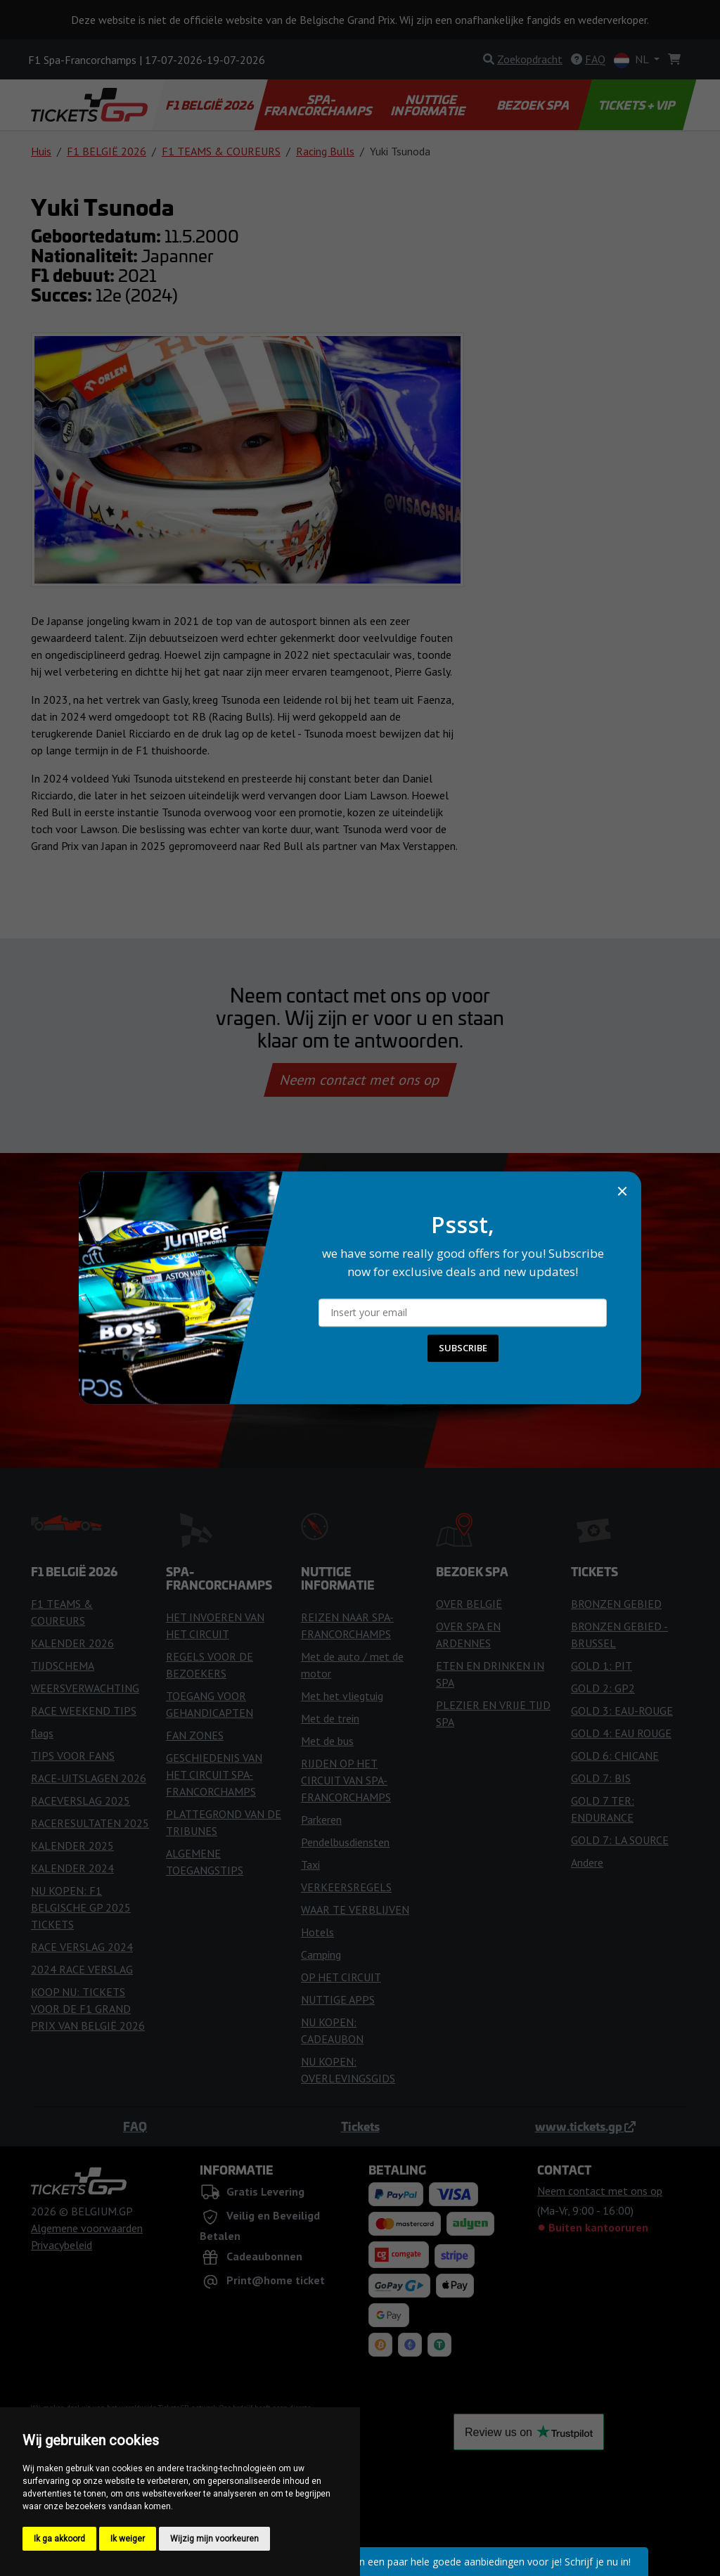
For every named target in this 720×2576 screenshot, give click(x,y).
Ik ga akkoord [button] (59, 2539)
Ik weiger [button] (127, 2539)
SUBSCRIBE (463, 1348)
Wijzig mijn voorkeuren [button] (214, 2539)
